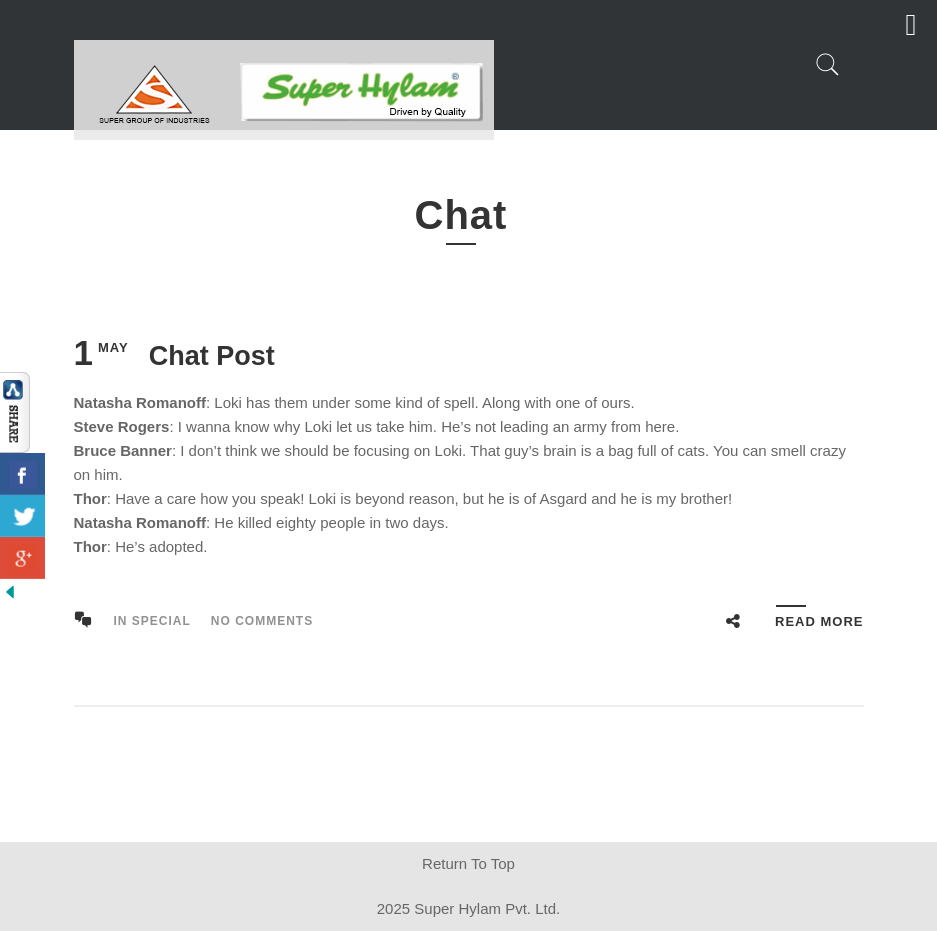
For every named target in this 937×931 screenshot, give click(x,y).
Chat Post (212, 356)
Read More (819, 621)
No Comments (262, 621)
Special (161, 621)
